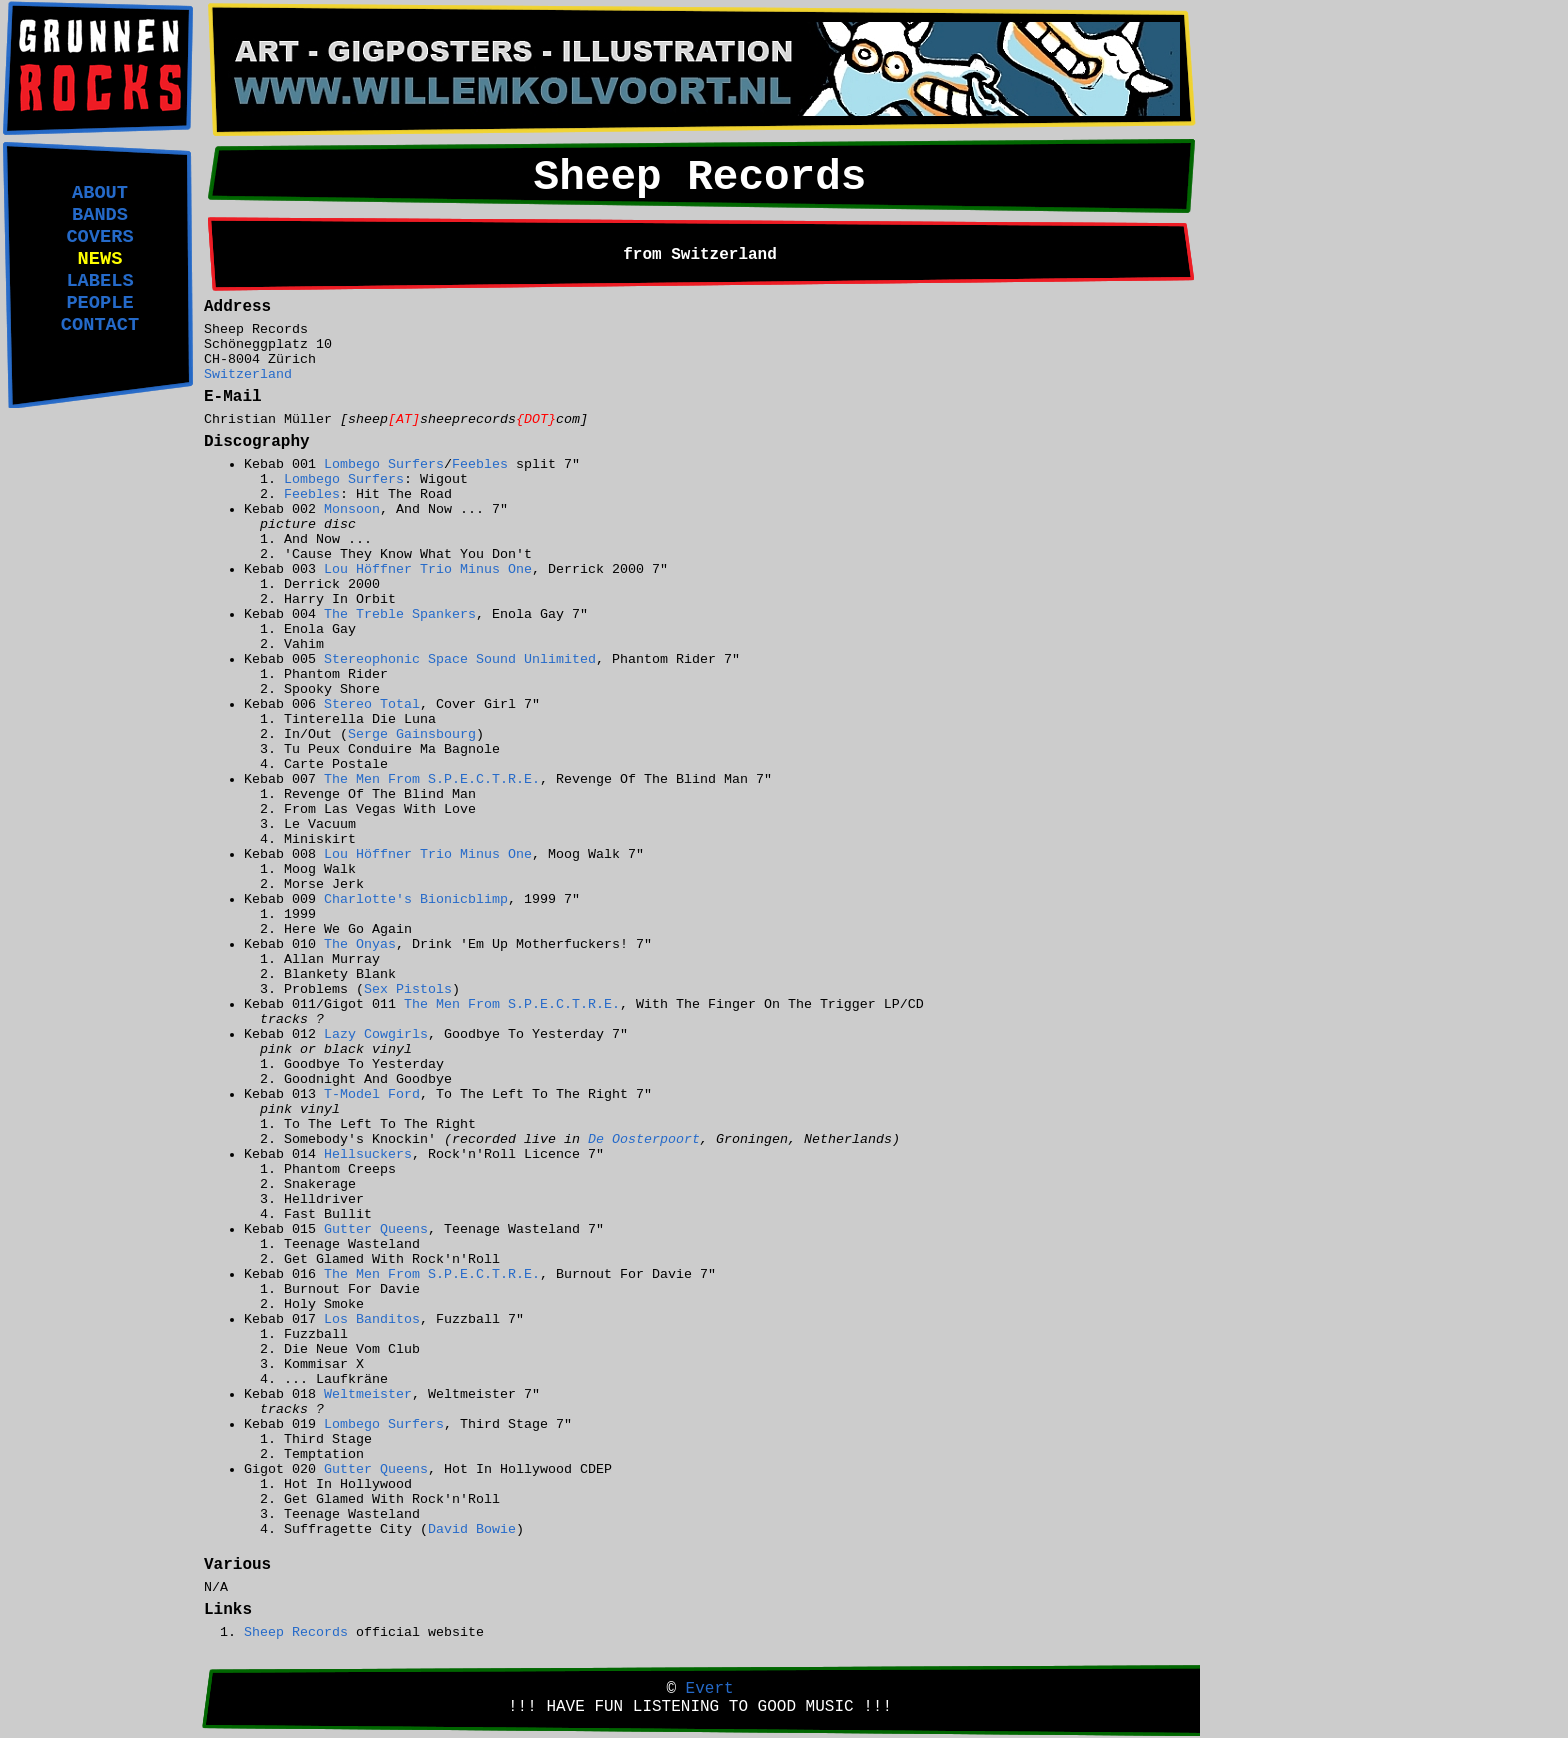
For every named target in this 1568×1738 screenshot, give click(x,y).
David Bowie (472, 1529)
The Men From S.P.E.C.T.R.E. (432, 779)
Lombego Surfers (384, 464)
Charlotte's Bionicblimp (416, 899)
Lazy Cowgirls (376, 1034)
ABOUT (100, 193)
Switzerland (248, 374)
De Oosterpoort (644, 1139)
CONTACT (100, 325)
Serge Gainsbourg (412, 734)
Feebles (480, 464)
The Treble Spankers (400, 614)
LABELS (99, 281)
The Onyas (360, 944)
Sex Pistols (408, 989)
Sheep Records (296, 1632)
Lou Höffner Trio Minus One (428, 569)
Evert (710, 1689)
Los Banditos (372, 1319)
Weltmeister (368, 1394)
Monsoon (352, 509)
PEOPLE (99, 303)
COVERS (99, 237)
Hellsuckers (368, 1154)
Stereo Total (372, 704)
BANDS (100, 215)
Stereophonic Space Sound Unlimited (460, 659)
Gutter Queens (376, 1229)
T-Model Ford (372, 1094)
